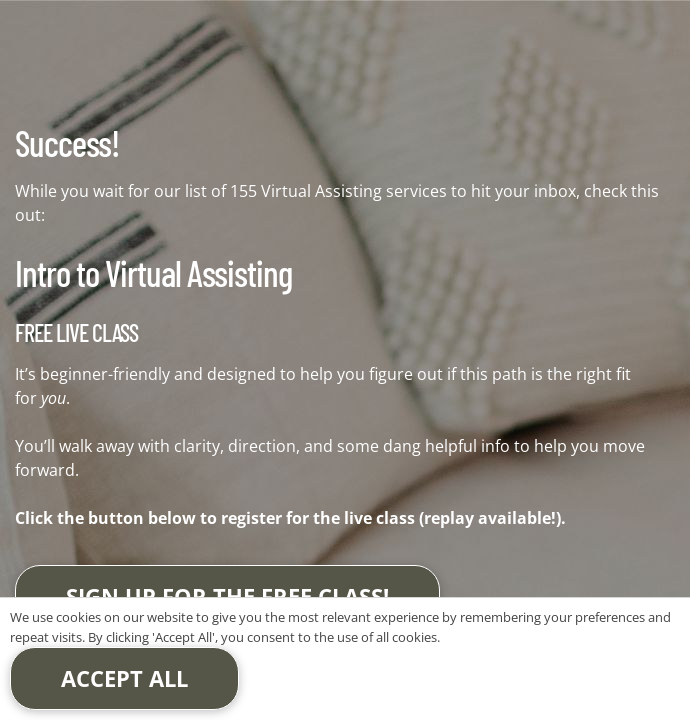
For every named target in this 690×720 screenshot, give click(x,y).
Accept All (124, 678)
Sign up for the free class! (227, 596)
